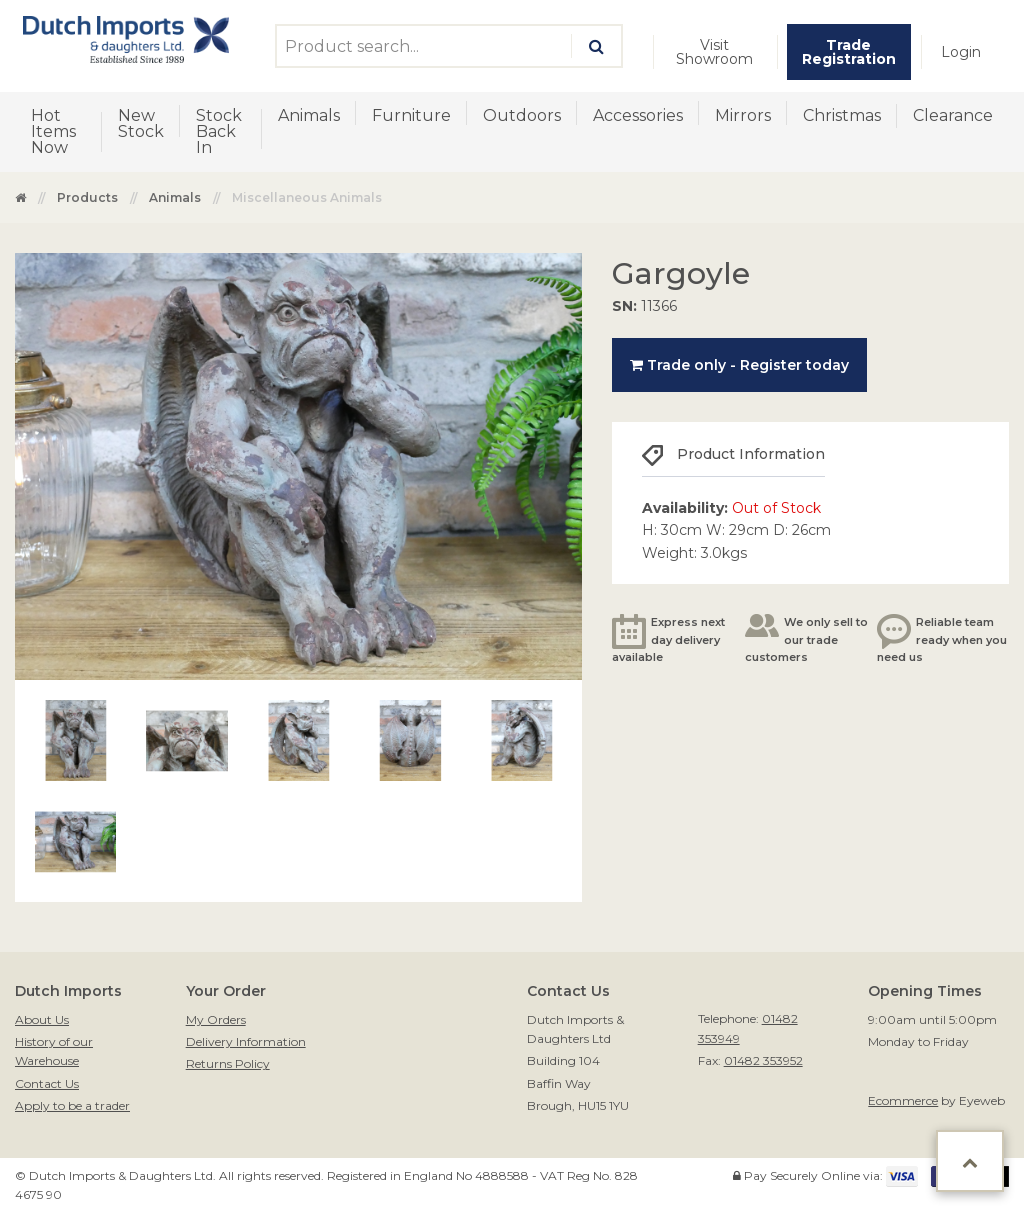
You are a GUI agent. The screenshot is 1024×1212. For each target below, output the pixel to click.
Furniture (411, 115)
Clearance (953, 115)
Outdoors (522, 115)
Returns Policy (228, 1063)
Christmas (842, 115)
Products (87, 197)
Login (961, 52)
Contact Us (47, 1083)
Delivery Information (246, 1041)
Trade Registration (849, 52)
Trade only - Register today (739, 365)
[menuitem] (715, 52)
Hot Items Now (53, 131)
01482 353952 (763, 1060)
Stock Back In (219, 131)
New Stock (141, 123)
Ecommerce (903, 1100)
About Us (42, 1019)
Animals (309, 115)
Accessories (638, 115)
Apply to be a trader (72, 1105)
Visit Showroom (714, 52)
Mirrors (743, 115)
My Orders (216, 1019)
